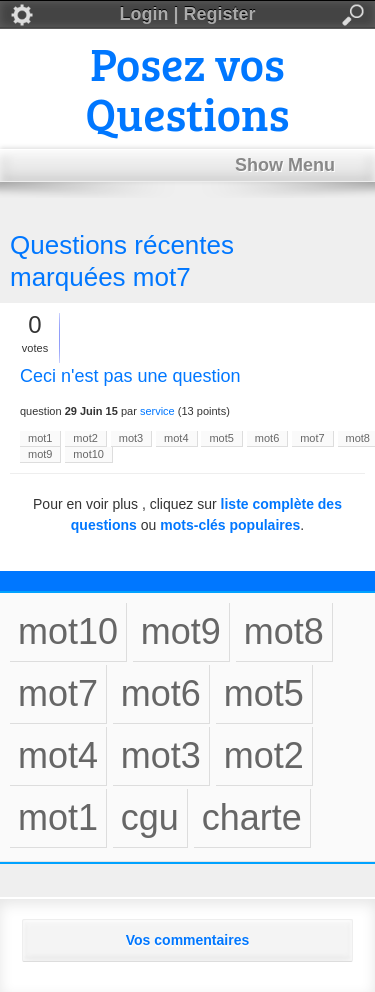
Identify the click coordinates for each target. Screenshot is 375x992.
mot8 (284, 631)
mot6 (267, 438)
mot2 (85, 438)
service (157, 411)
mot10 (88, 454)
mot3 (131, 438)
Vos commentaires (187, 940)
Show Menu (285, 165)
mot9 (40, 454)
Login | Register (187, 15)
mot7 (312, 438)
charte (252, 817)
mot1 (40, 438)
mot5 (221, 438)
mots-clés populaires (230, 525)
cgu (150, 817)
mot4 (176, 438)
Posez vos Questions (188, 87)
